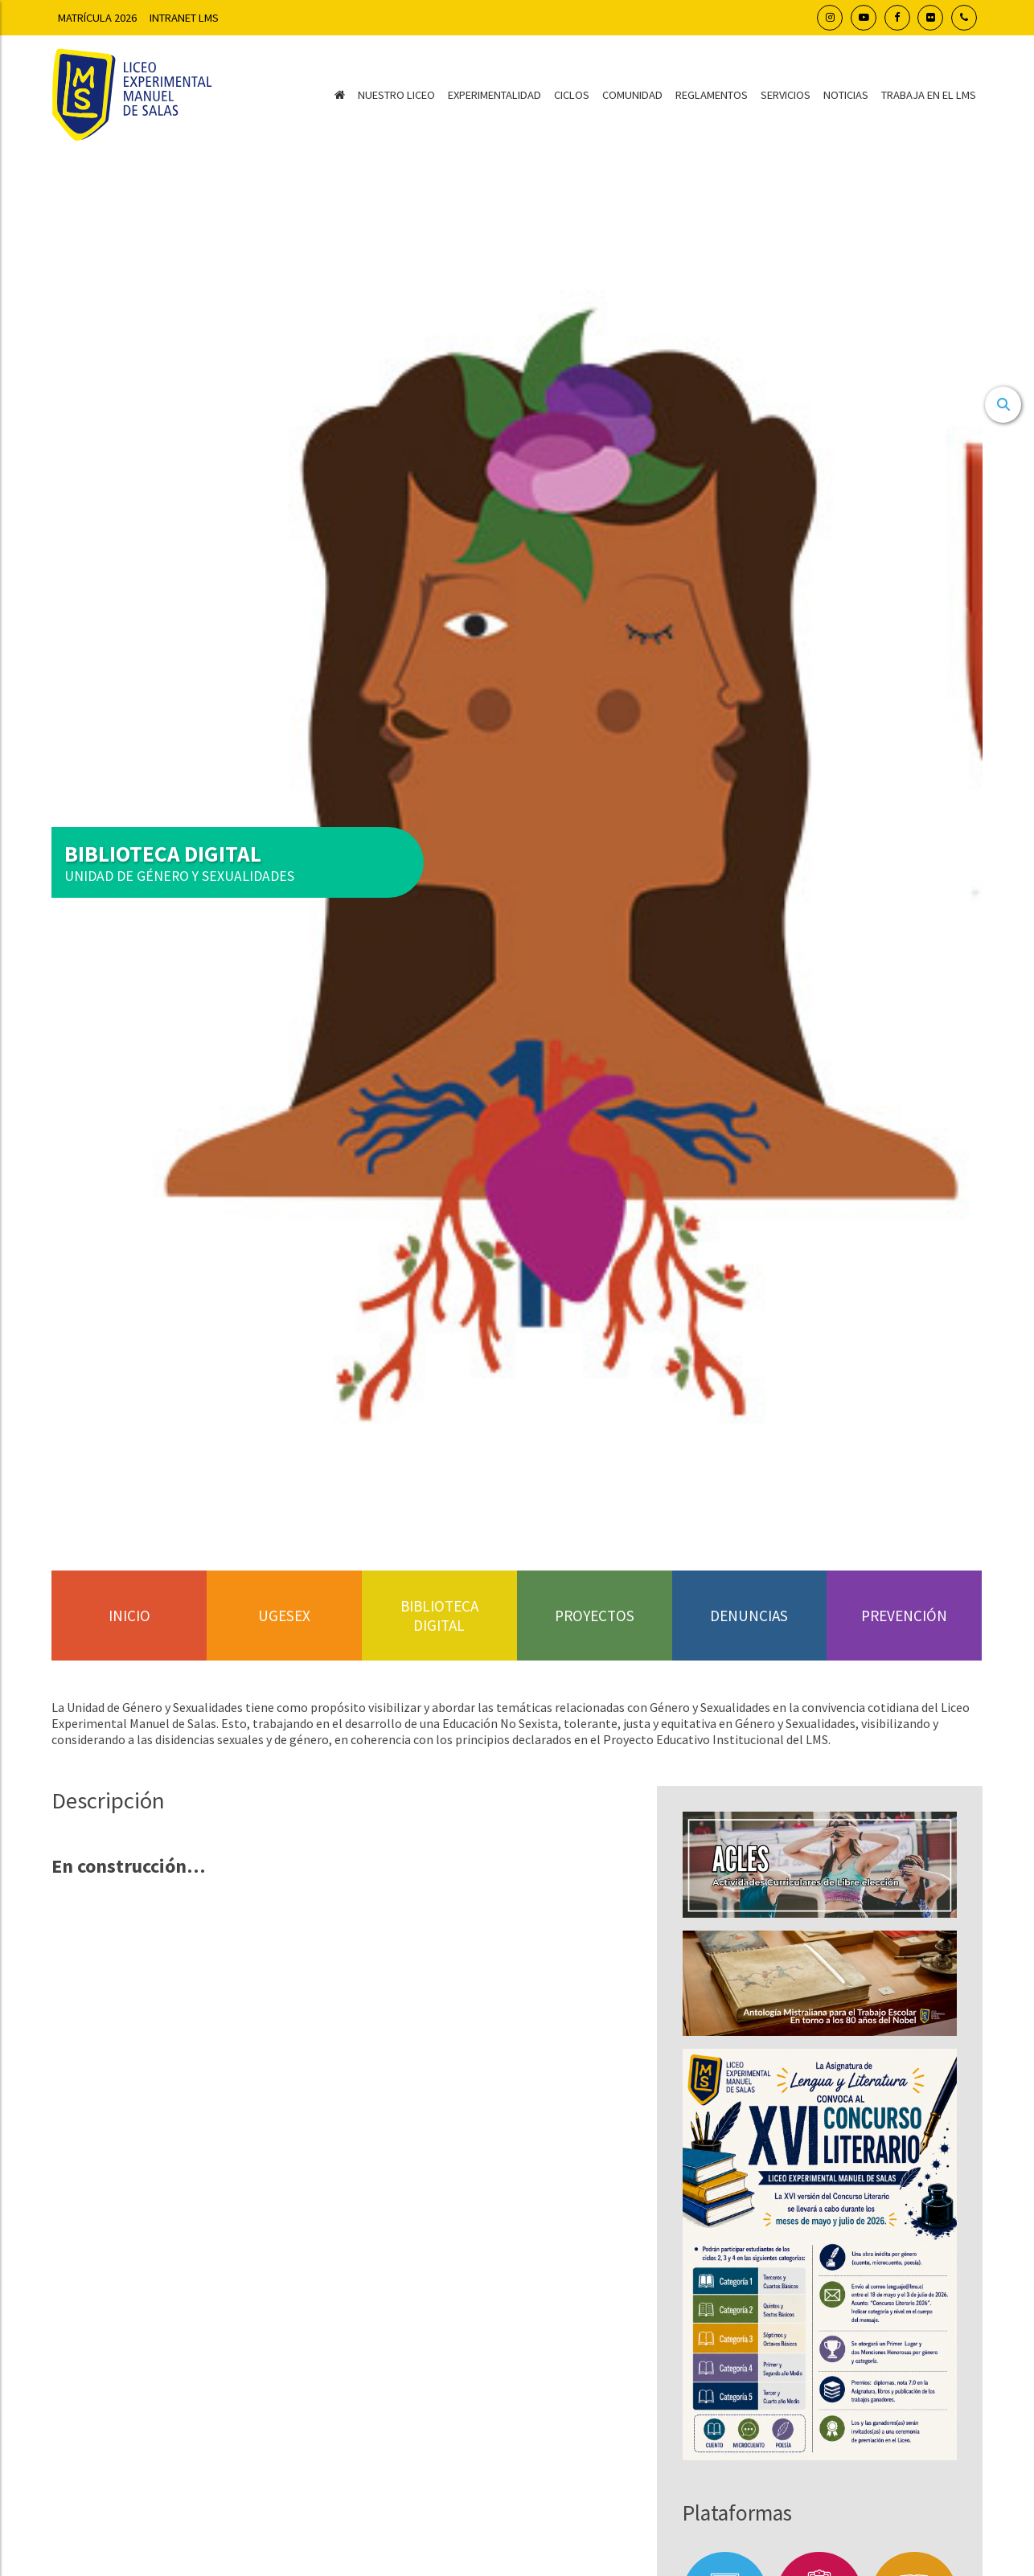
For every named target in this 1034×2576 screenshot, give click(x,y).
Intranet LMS (184, 17)
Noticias (845, 95)
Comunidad (632, 95)
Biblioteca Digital (439, 1615)
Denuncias (749, 1615)
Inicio (129, 1615)
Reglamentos (711, 95)
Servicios (785, 95)
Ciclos (571, 95)
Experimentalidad (494, 95)
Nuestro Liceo (396, 95)
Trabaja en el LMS (928, 95)
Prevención (904, 1615)
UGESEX (284, 1615)
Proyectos (594, 1615)
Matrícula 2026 (97, 17)
